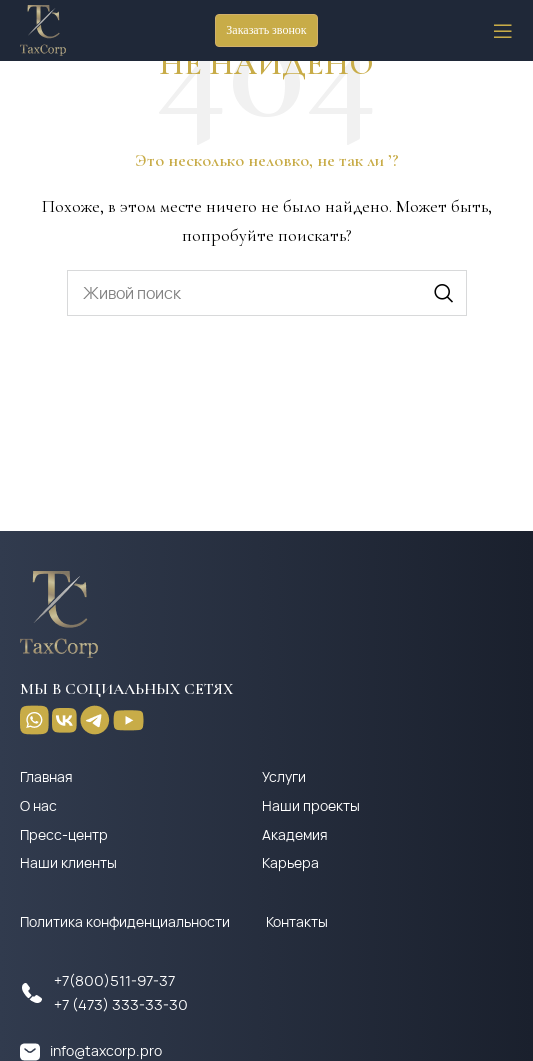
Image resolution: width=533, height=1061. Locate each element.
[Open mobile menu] (503, 31)
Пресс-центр (64, 834)
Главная (46, 776)
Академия (295, 834)
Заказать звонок (266, 30)
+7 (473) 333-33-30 (121, 1004)
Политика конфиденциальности (125, 921)
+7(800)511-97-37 (114, 980)
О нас (38, 805)
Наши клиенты (68, 862)
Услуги (284, 776)
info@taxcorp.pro (106, 1050)
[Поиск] (267, 293)
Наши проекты (311, 805)
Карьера (290, 862)
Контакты (297, 921)
